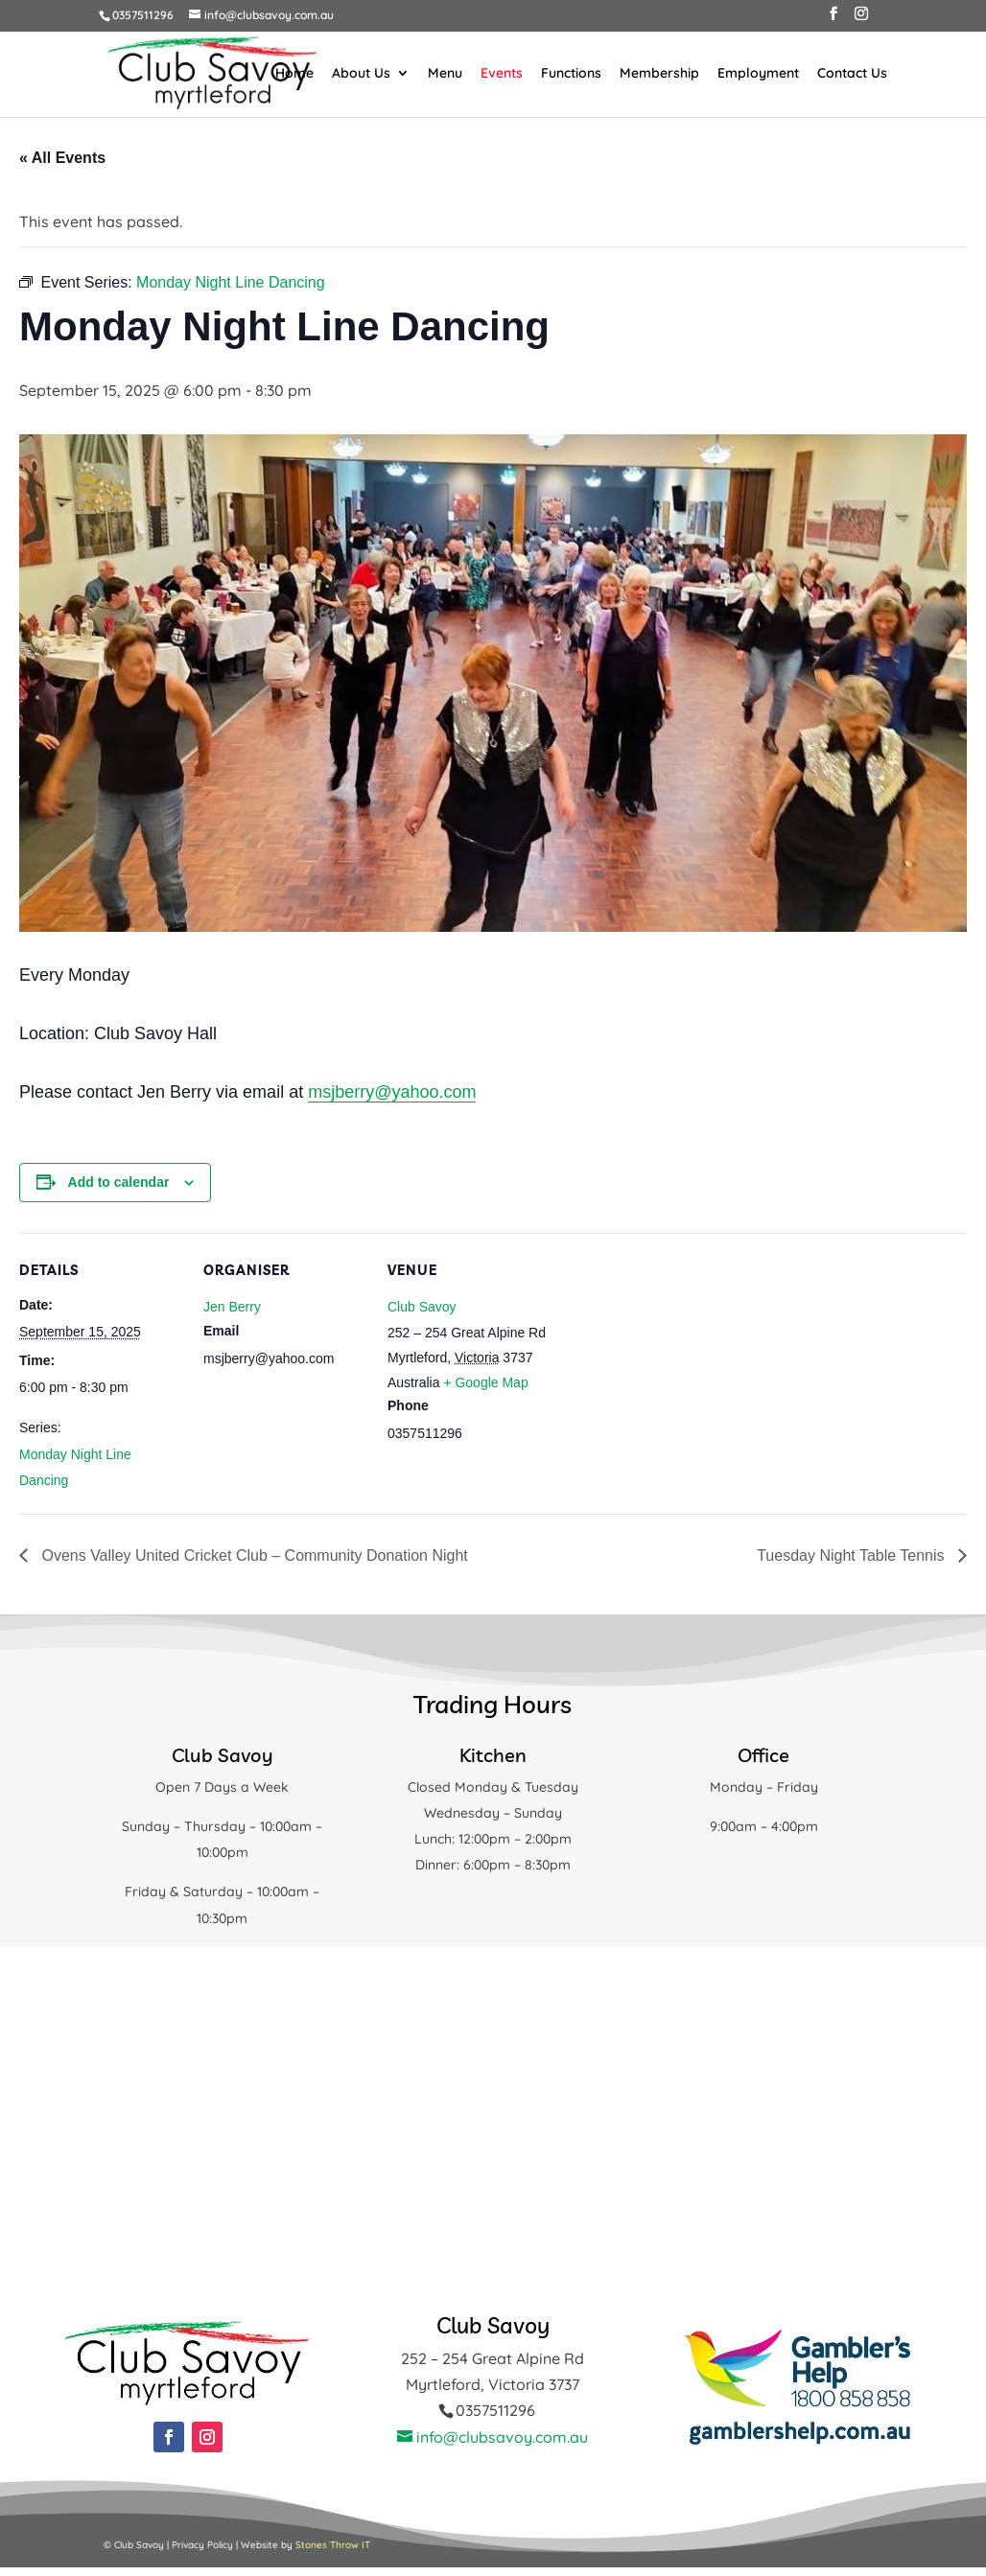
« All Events (62, 158)
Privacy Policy (202, 2545)
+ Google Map (485, 1382)
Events (502, 73)
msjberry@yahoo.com (392, 1092)
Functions (571, 73)
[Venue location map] (673, 1365)
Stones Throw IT (332, 2545)
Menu (445, 73)
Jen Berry (232, 1306)
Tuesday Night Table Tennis (853, 1555)
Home (294, 73)
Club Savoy (422, 1306)
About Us (361, 73)
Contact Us (852, 73)
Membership (659, 73)
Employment (758, 73)
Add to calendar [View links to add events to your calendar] (119, 1182)
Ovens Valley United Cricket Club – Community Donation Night (252, 1555)
